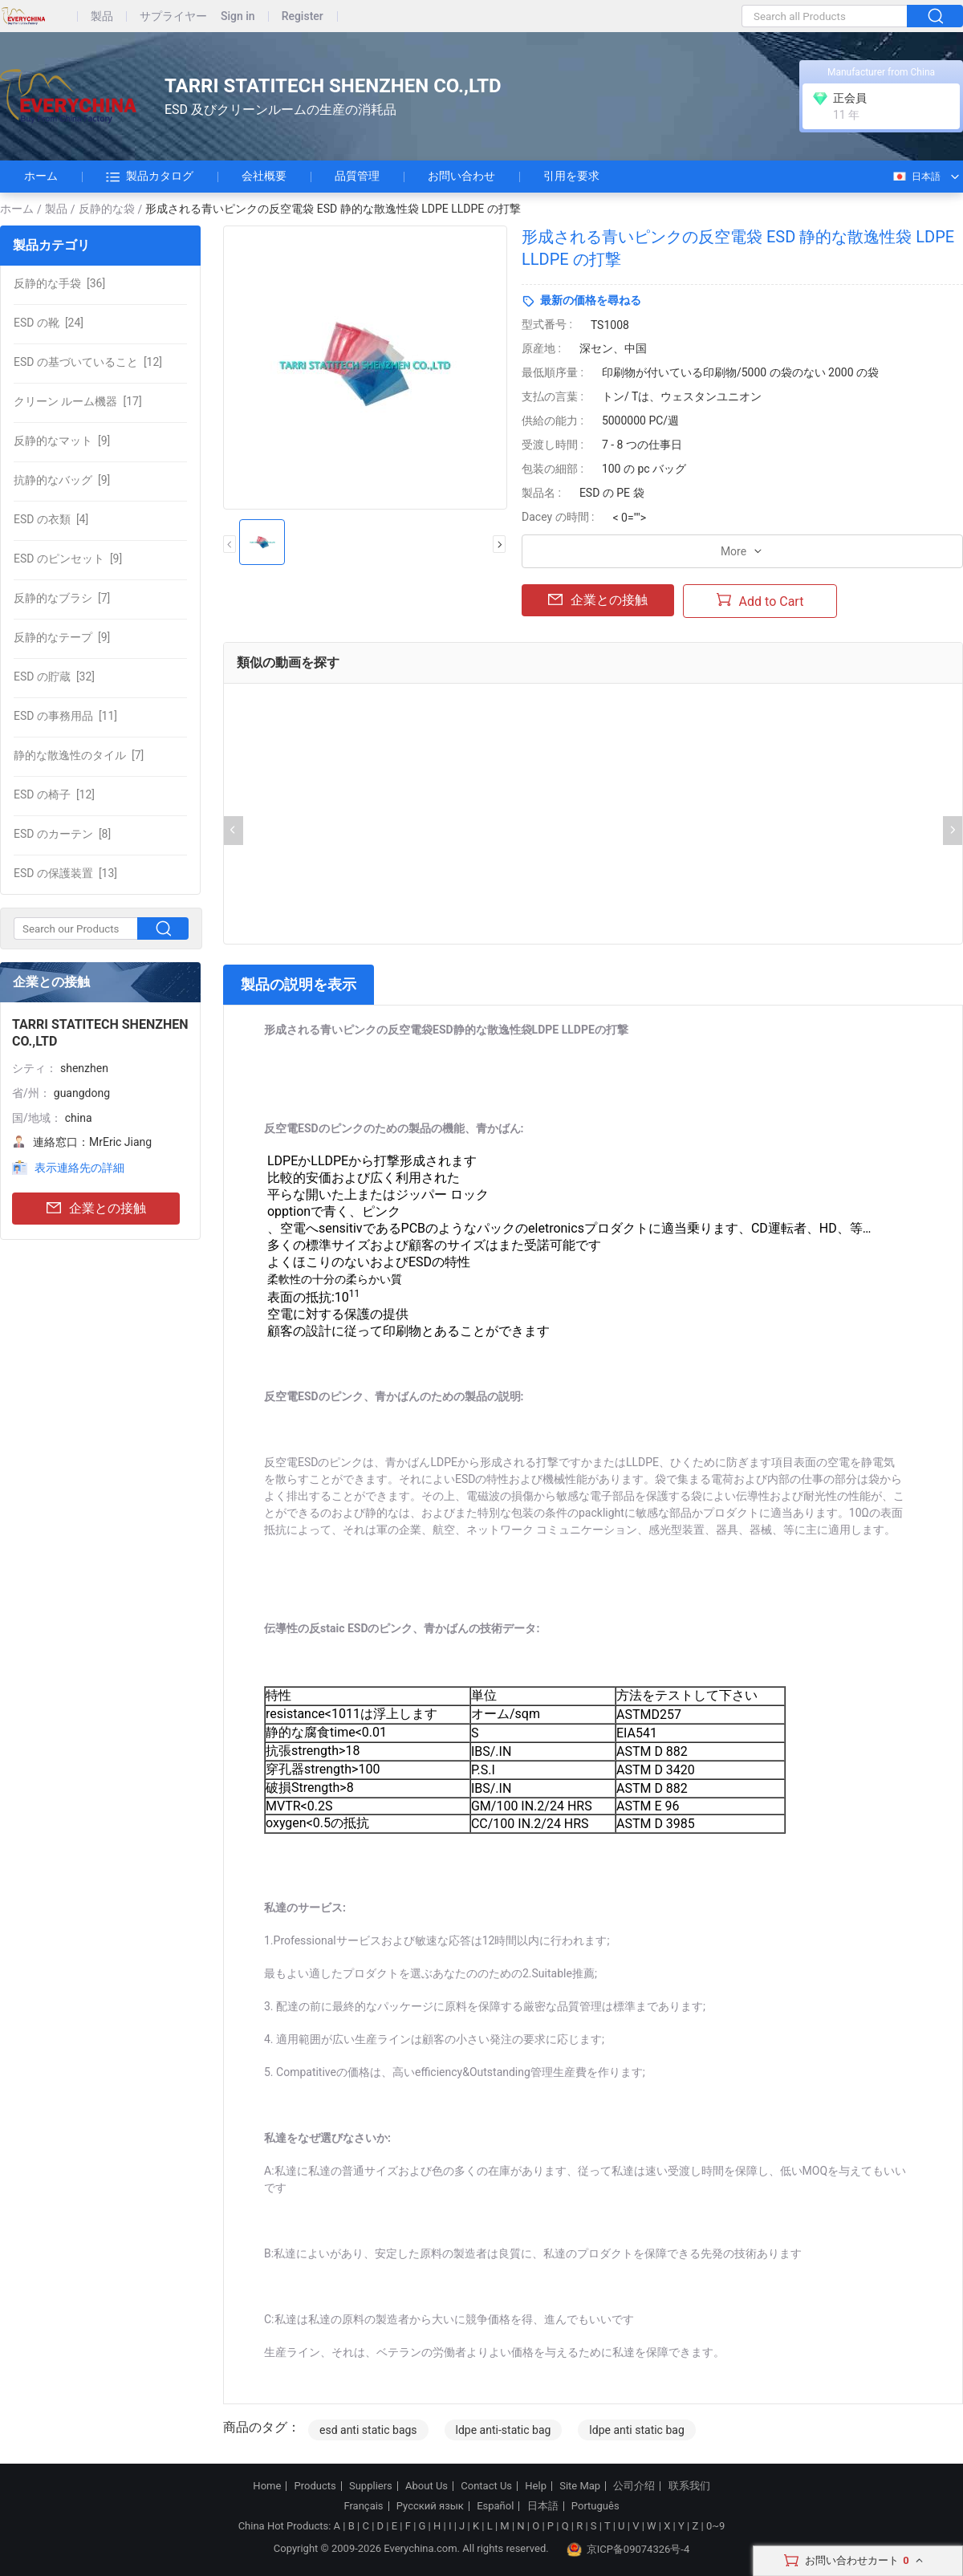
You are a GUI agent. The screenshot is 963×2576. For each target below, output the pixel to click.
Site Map (579, 2486)
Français (363, 2506)
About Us (426, 2486)
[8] (62, 833)
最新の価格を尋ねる (590, 300)
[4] (51, 519)
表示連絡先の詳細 (79, 1167)
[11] (65, 715)
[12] (88, 362)
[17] (78, 401)
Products (315, 2486)
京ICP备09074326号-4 (628, 2549)
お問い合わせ (461, 175)
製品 (102, 16)
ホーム (41, 175)
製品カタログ (149, 177)
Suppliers (370, 2486)
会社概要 (264, 175)
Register (302, 16)
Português (595, 2506)
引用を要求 (571, 175)
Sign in (238, 16)
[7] (62, 597)
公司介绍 (634, 2486)
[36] (59, 283)
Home (267, 2486)
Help (536, 2486)
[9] (62, 440)
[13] (65, 873)
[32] (54, 676)
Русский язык (430, 2506)
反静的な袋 (107, 208)
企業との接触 (96, 1209)
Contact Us (486, 2486)
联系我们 (689, 2486)
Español (495, 2506)
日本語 (916, 176)
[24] (48, 322)
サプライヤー (173, 16)
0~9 (715, 2526)
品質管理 (357, 175)
